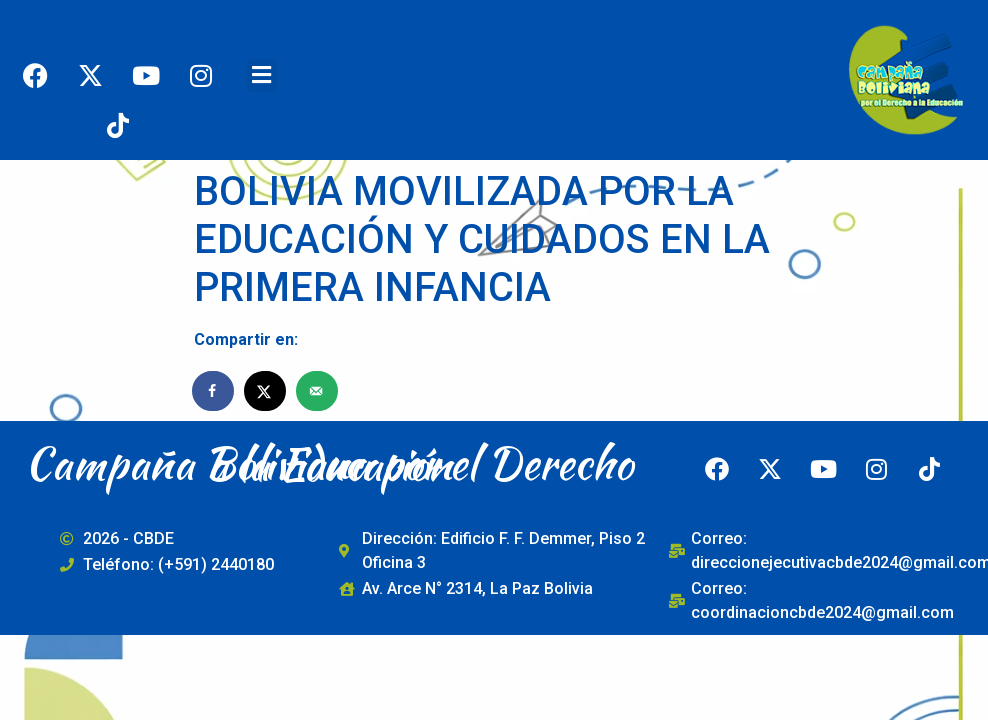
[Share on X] (266, 391)
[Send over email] (318, 391)
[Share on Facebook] (214, 391)
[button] (262, 75)
